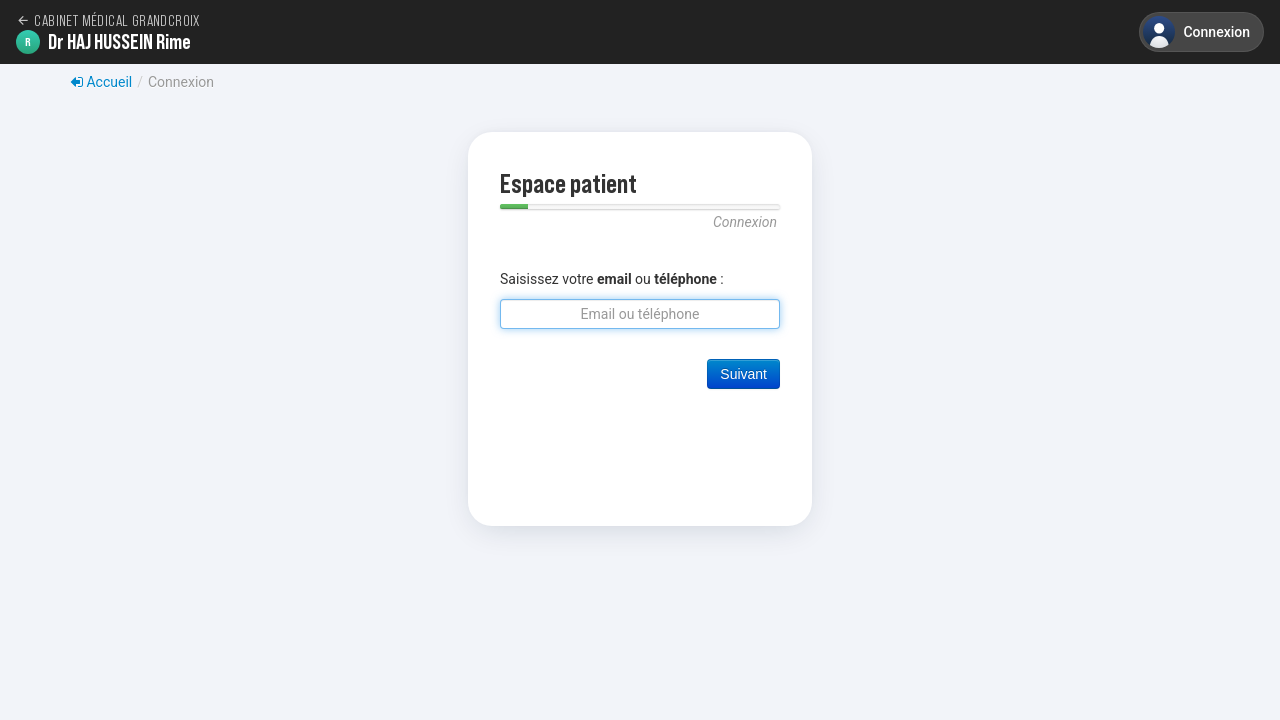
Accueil (101, 82)
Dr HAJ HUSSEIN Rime (103, 42)
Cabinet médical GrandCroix (108, 20)
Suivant (743, 374)
